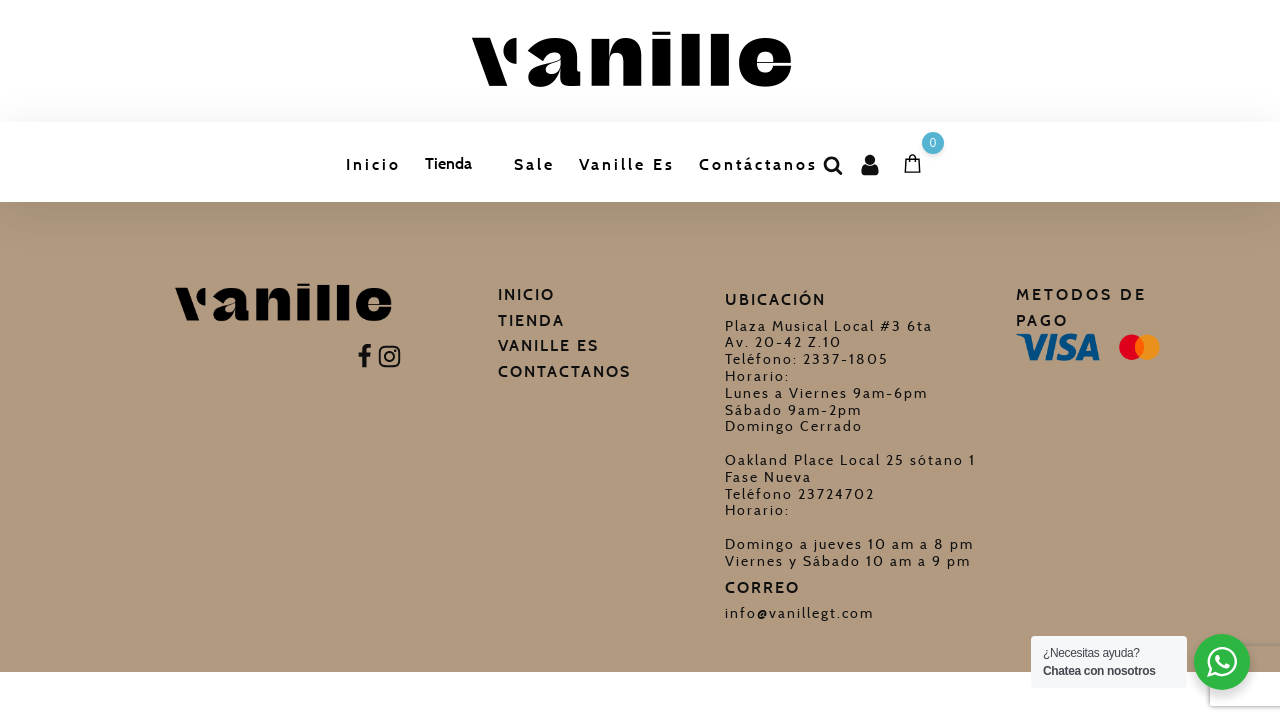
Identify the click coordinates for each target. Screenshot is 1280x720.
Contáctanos (758, 164)
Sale (534, 164)
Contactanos (564, 371)
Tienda (448, 163)
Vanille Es (627, 164)
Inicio (373, 164)
